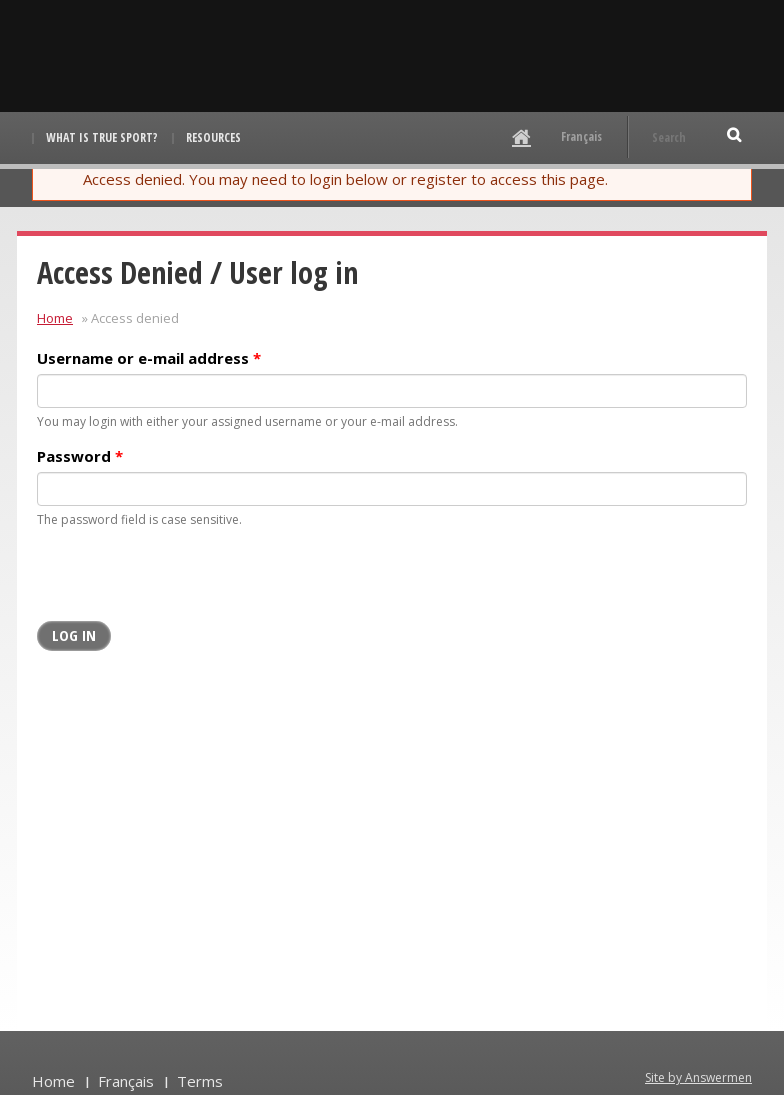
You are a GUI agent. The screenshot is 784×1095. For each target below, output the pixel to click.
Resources (213, 137)
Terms (200, 1081)
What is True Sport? (102, 137)
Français (581, 136)
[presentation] (189, 582)
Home (55, 318)
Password (80, 456)
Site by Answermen (698, 1077)
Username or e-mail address (149, 358)
